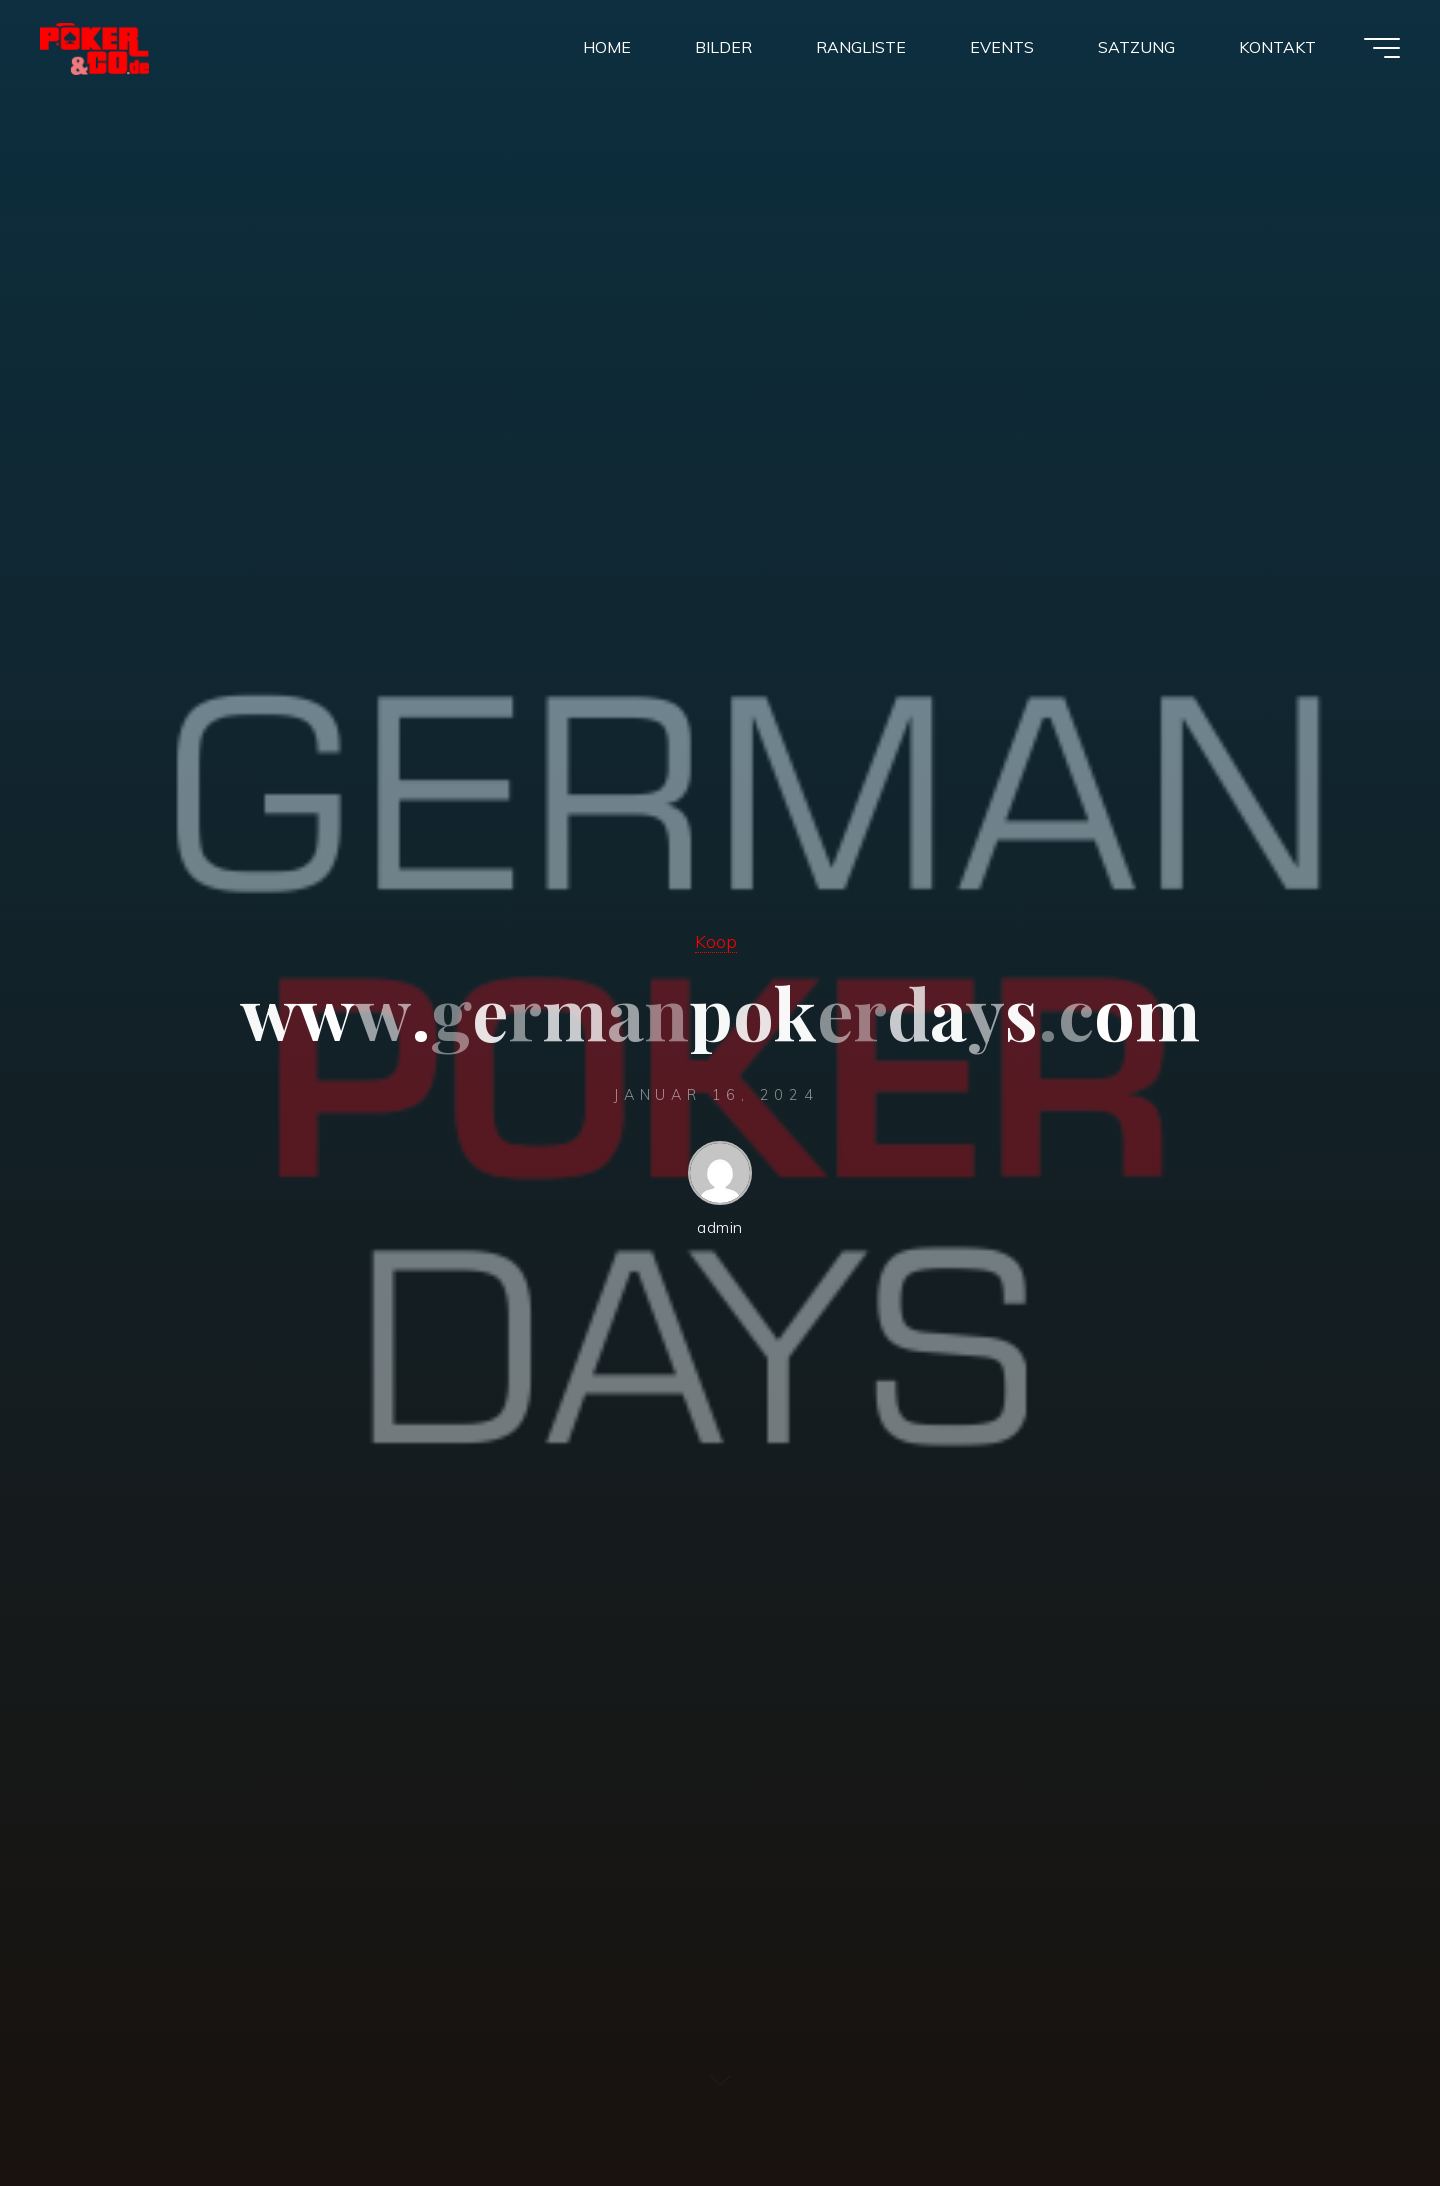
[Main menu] (1382, 48)
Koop (716, 941)
